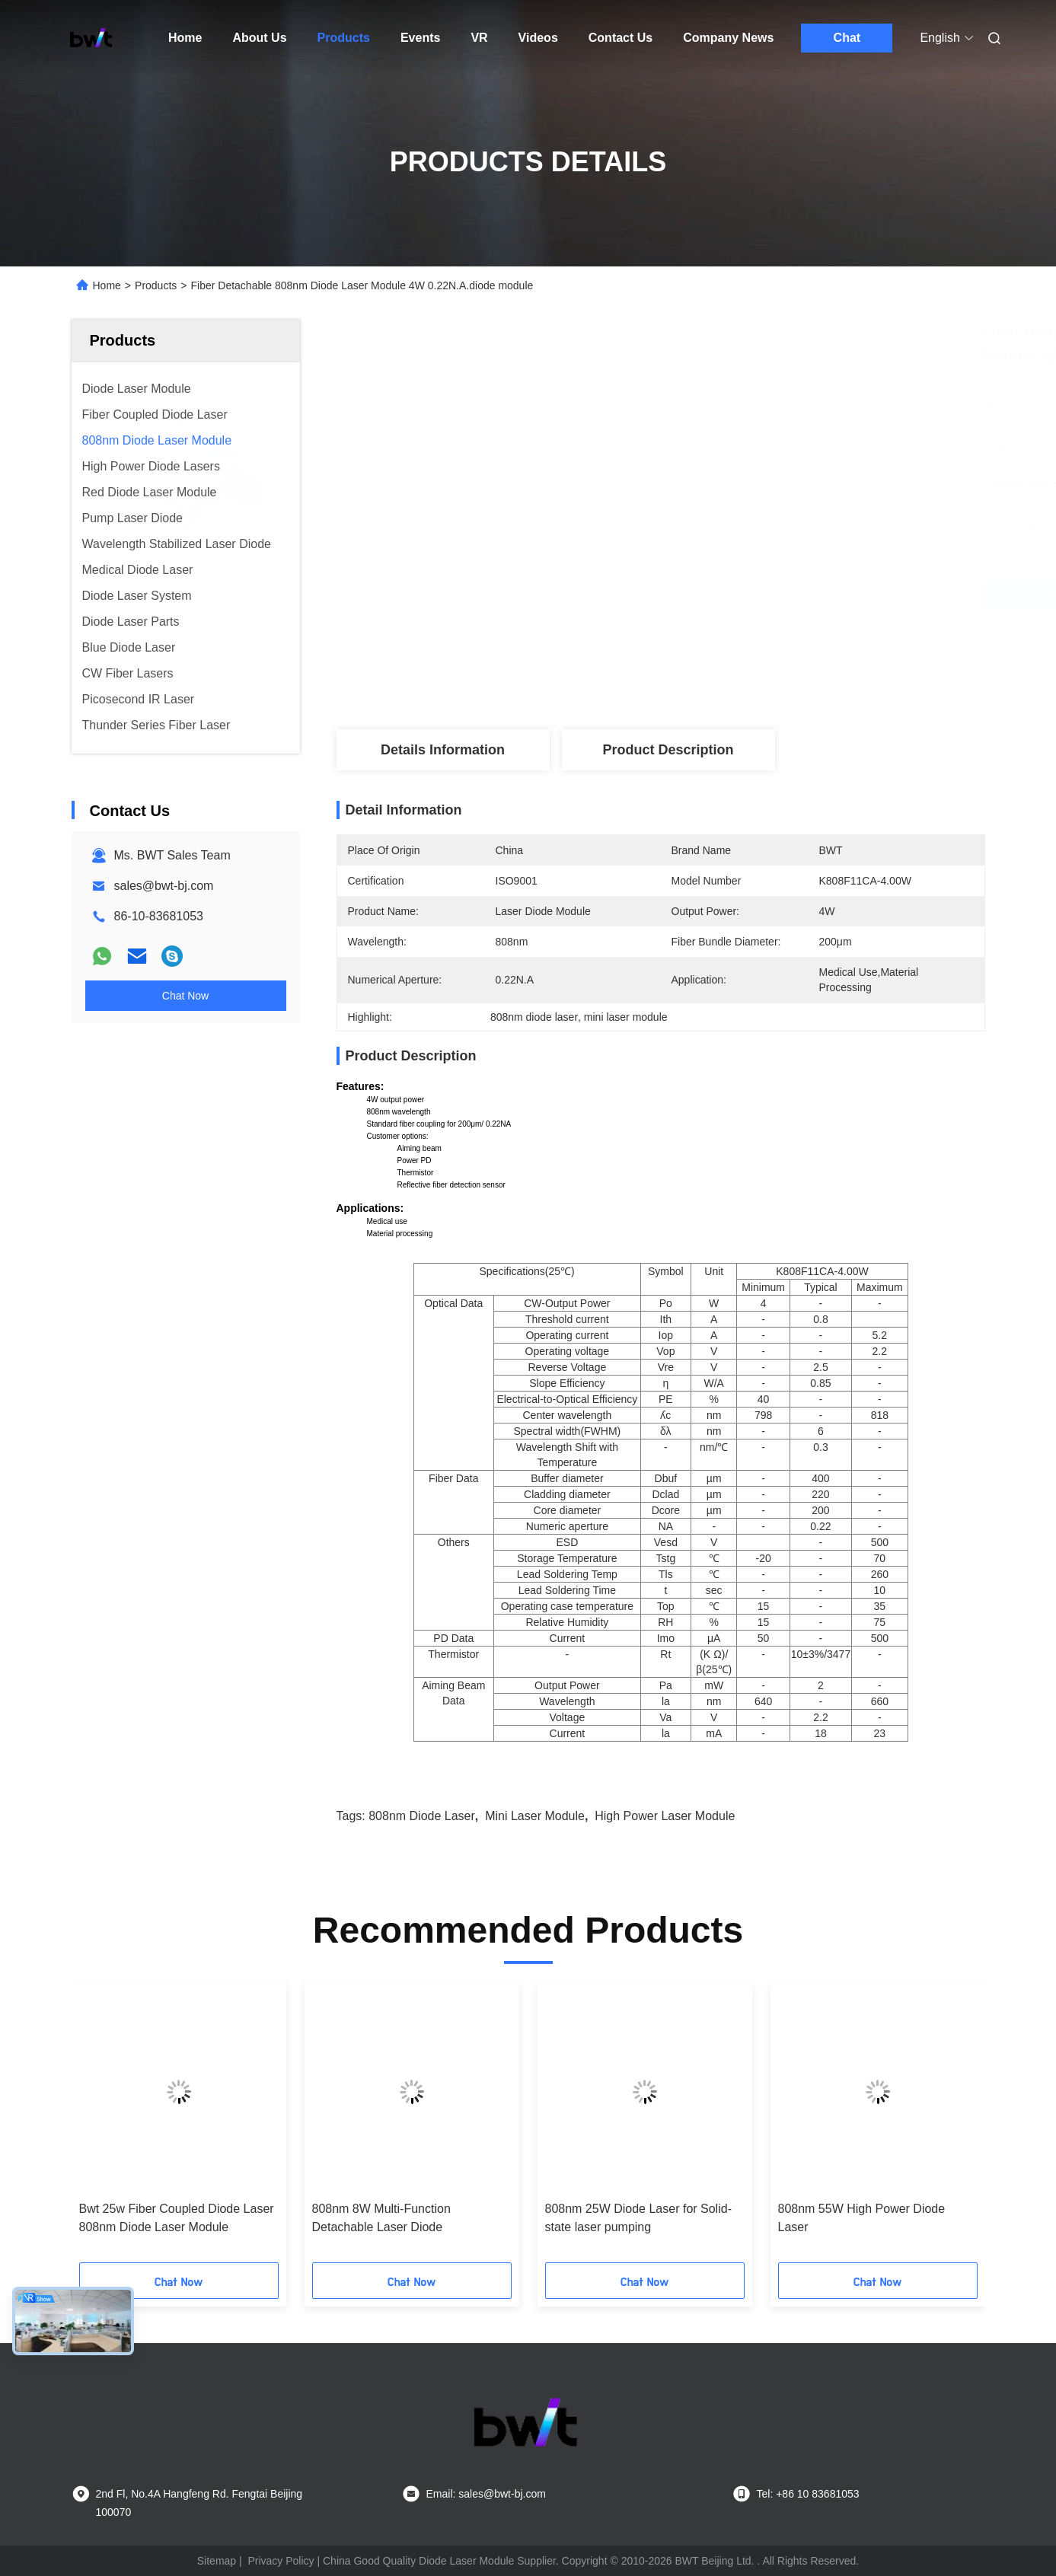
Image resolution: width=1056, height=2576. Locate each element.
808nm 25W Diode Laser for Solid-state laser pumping (638, 2217)
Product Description (667, 749)
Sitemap (216, 2561)
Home (185, 37)
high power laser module (665, 1815)
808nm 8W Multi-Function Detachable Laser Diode (381, 2217)
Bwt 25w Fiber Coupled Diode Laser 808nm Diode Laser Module (176, 2217)
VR (479, 37)
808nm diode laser (421, 1815)
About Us (259, 37)
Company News (728, 37)
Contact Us (620, 37)
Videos (538, 37)
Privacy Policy (280, 2561)
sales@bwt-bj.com (164, 885)
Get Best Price (747, 595)
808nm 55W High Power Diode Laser (862, 2217)
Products (343, 37)
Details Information (443, 749)
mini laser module (535, 1815)
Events (420, 37)
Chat (847, 37)
